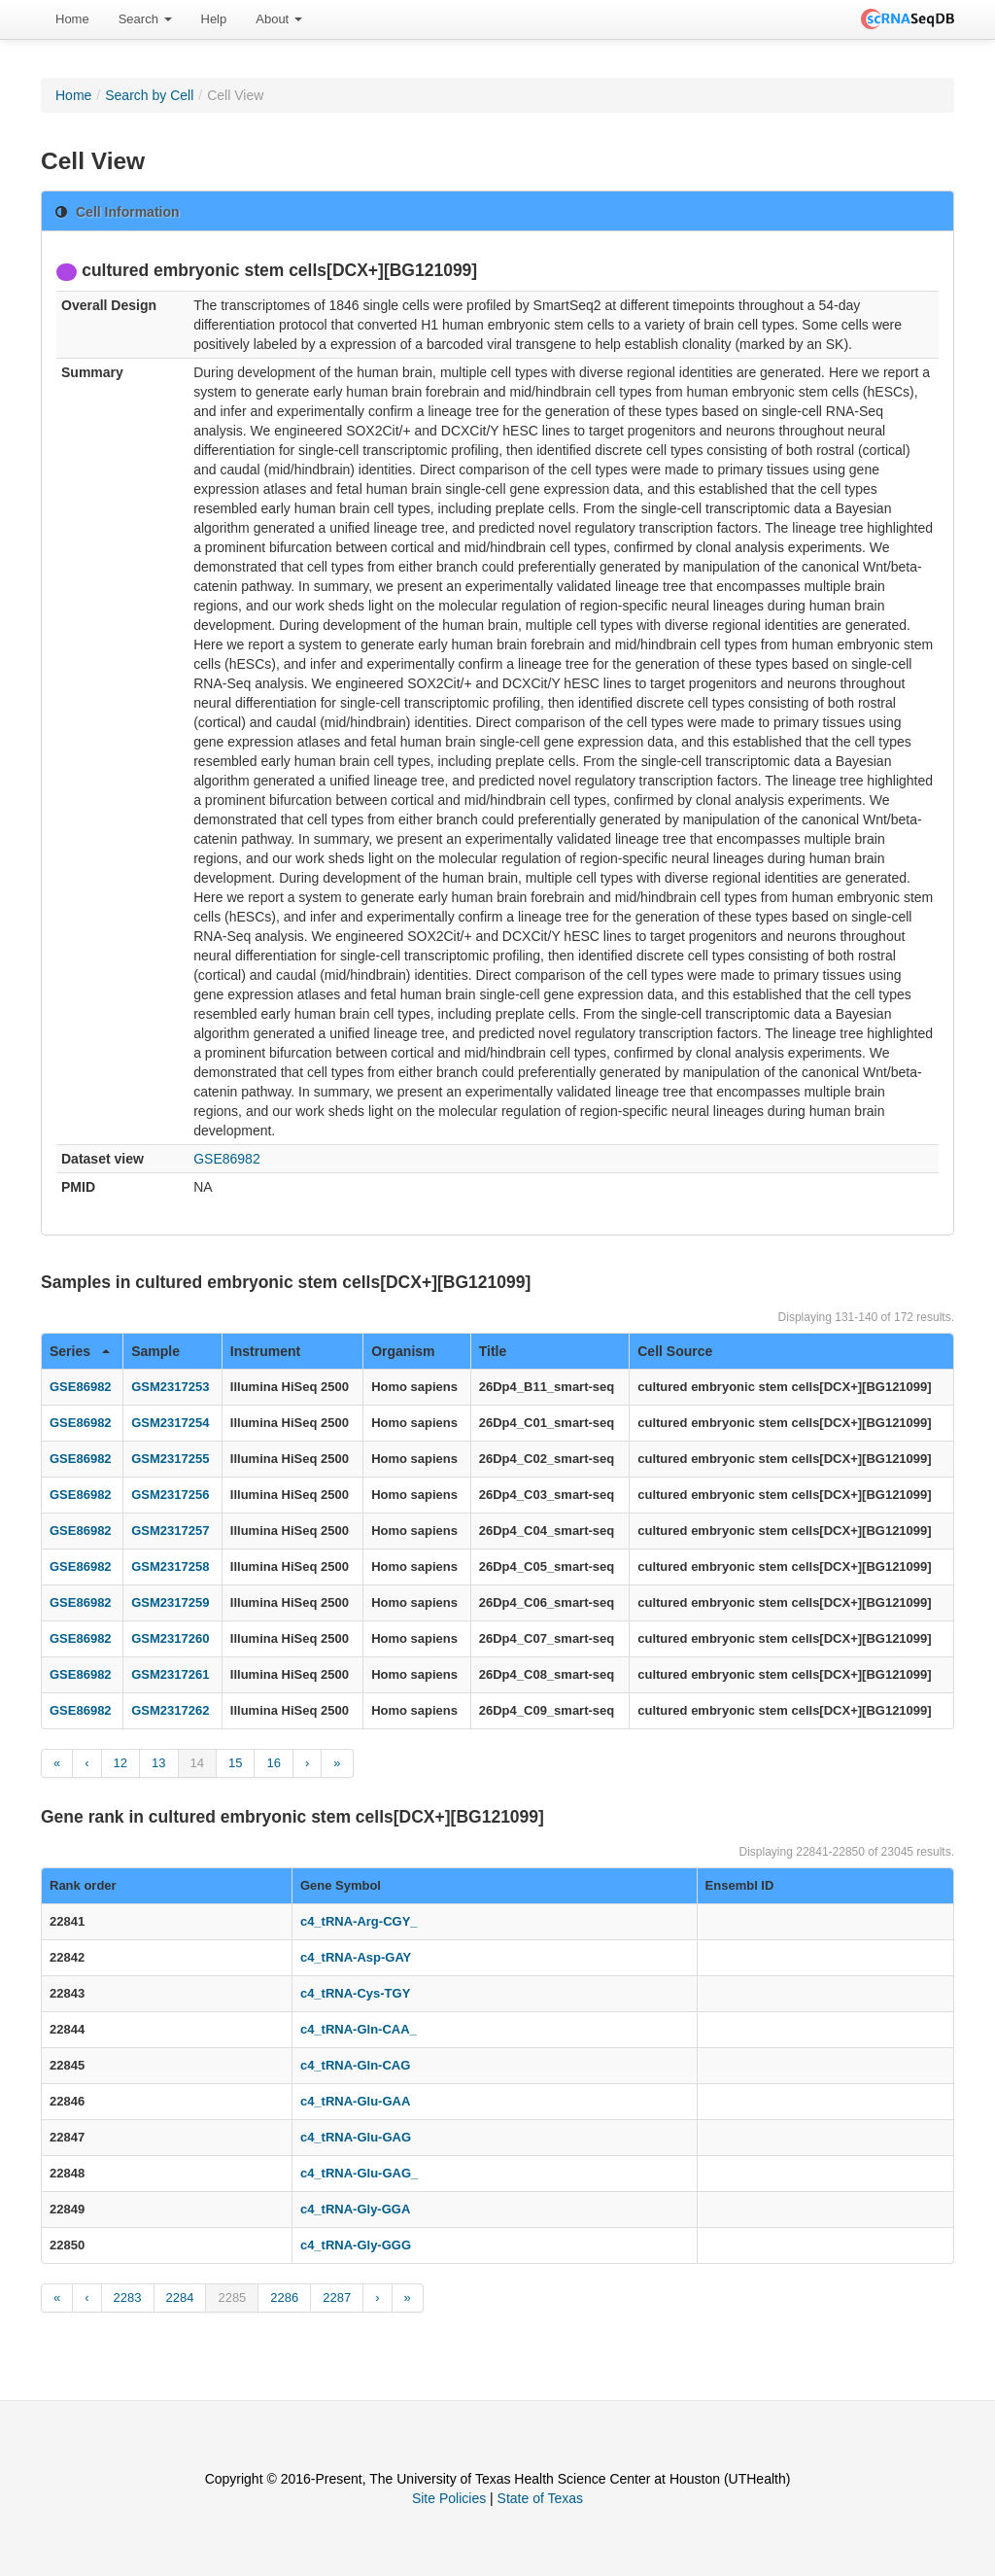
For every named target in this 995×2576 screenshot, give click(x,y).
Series (80, 1351)
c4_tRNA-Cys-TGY (355, 1993)
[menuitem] (72, 19)
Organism (402, 1351)
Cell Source (674, 1351)
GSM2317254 (170, 1422)
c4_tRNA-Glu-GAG (355, 2137)
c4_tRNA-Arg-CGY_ (359, 1921)
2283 (128, 2297)
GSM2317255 (170, 1458)
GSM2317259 (170, 1602)
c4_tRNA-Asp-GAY (355, 1957)
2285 (232, 2297)
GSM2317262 (170, 1710)
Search (145, 19)
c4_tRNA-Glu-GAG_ (359, 2173)
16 (273, 1763)
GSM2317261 (170, 1674)
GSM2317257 (170, 1530)
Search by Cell (149, 95)
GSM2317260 (170, 1638)
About (279, 19)
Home (72, 19)
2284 (180, 2297)
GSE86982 (226, 1158)
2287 (337, 2297)
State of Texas (540, 2498)
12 (120, 1763)
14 (197, 1763)
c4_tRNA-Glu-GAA (355, 2101)
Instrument (265, 1351)
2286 (284, 2297)
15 (235, 1763)
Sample (155, 1351)
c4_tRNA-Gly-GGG (355, 2245)
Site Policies (449, 2498)
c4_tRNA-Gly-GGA (355, 2209)
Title (493, 1351)
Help (214, 19)
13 (158, 1763)
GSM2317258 (170, 1566)
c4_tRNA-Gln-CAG (355, 2065)
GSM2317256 (170, 1494)
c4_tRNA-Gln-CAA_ (358, 2029)
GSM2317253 (170, 1386)
